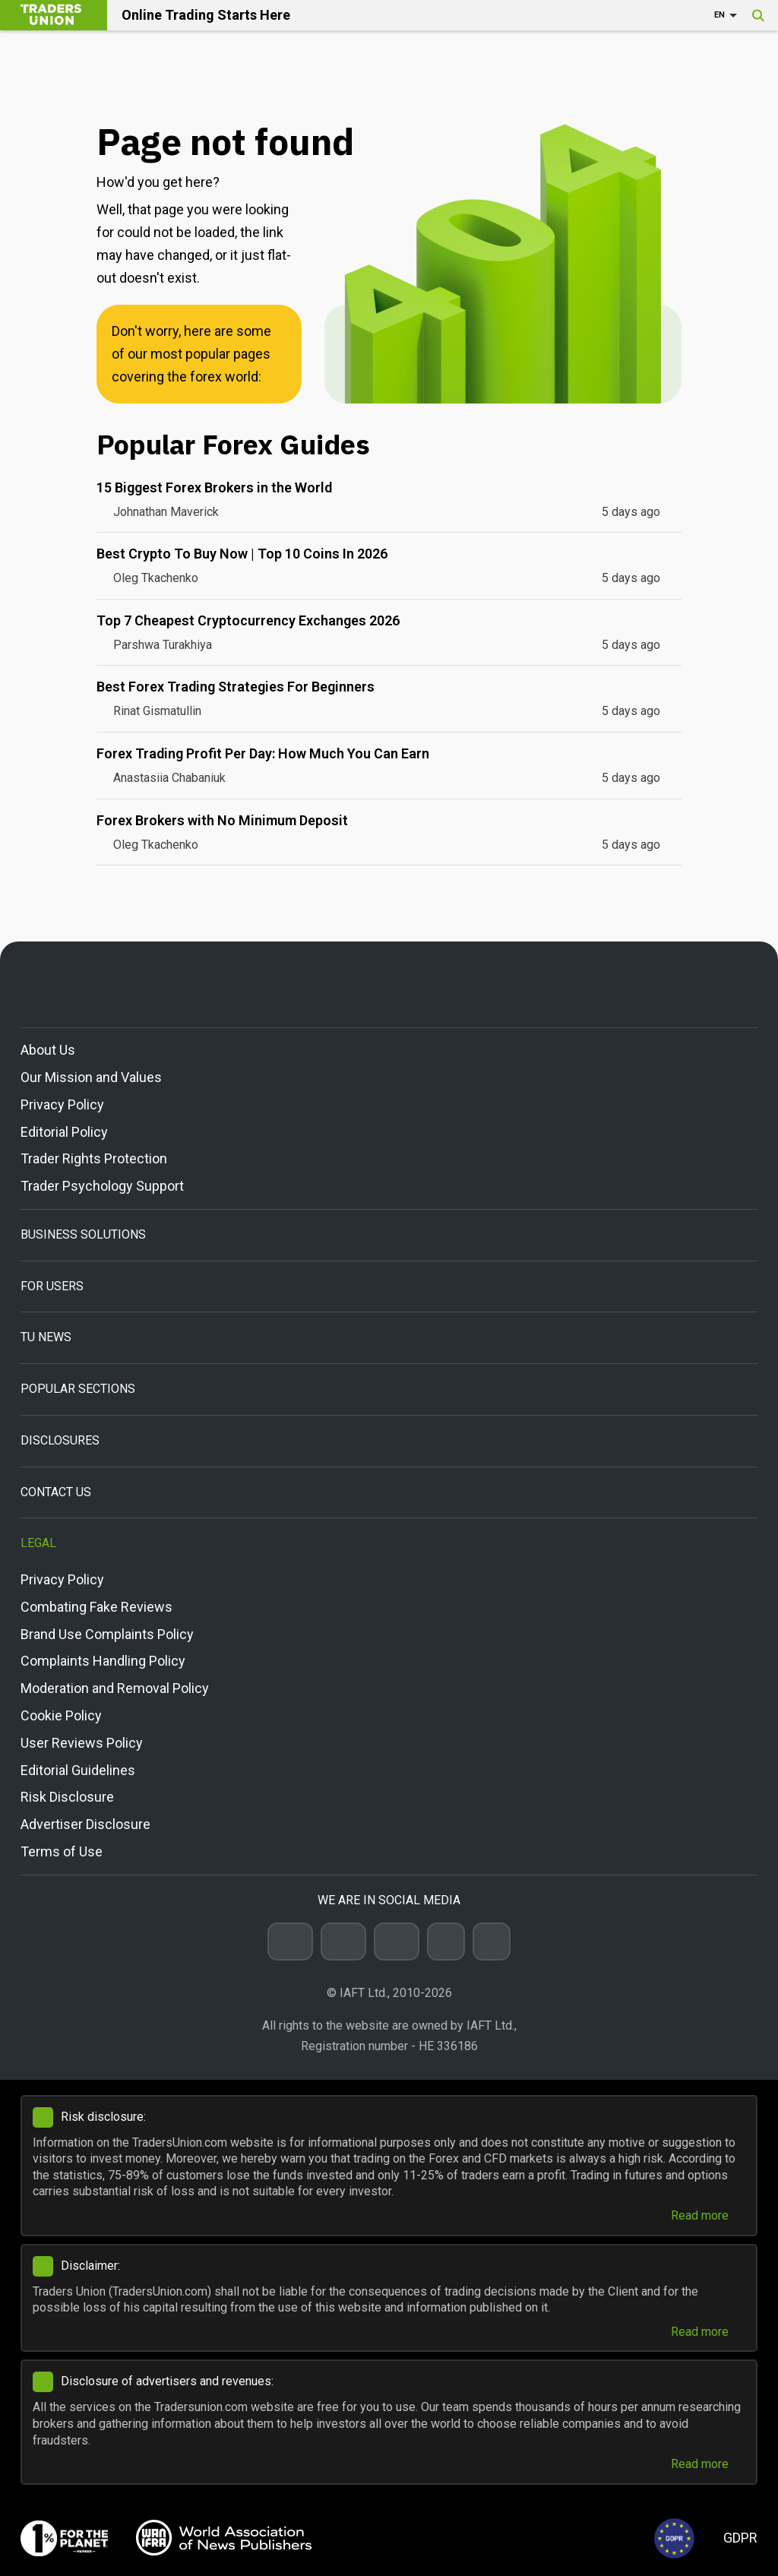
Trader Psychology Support (102, 1186)
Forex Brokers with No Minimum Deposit (222, 820)
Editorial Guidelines (78, 1770)
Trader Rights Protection (94, 1158)
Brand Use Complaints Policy (107, 1634)
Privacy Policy (62, 1104)
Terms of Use (62, 1851)
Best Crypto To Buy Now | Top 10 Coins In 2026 (241, 554)
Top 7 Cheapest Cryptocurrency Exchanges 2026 (248, 620)
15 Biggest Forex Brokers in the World (214, 487)
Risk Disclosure (67, 1797)
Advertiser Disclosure (85, 1824)
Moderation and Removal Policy (115, 1688)
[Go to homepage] (389, 984)
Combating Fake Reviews (96, 1607)
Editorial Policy (64, 1132)
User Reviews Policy (82, 1743)
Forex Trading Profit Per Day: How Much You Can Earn (262, 753)
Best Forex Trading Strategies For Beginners (235, 687)
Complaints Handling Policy (103, 1661)
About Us (48, 1050)
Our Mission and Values (91, 1077)
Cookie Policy (61, 1715)
